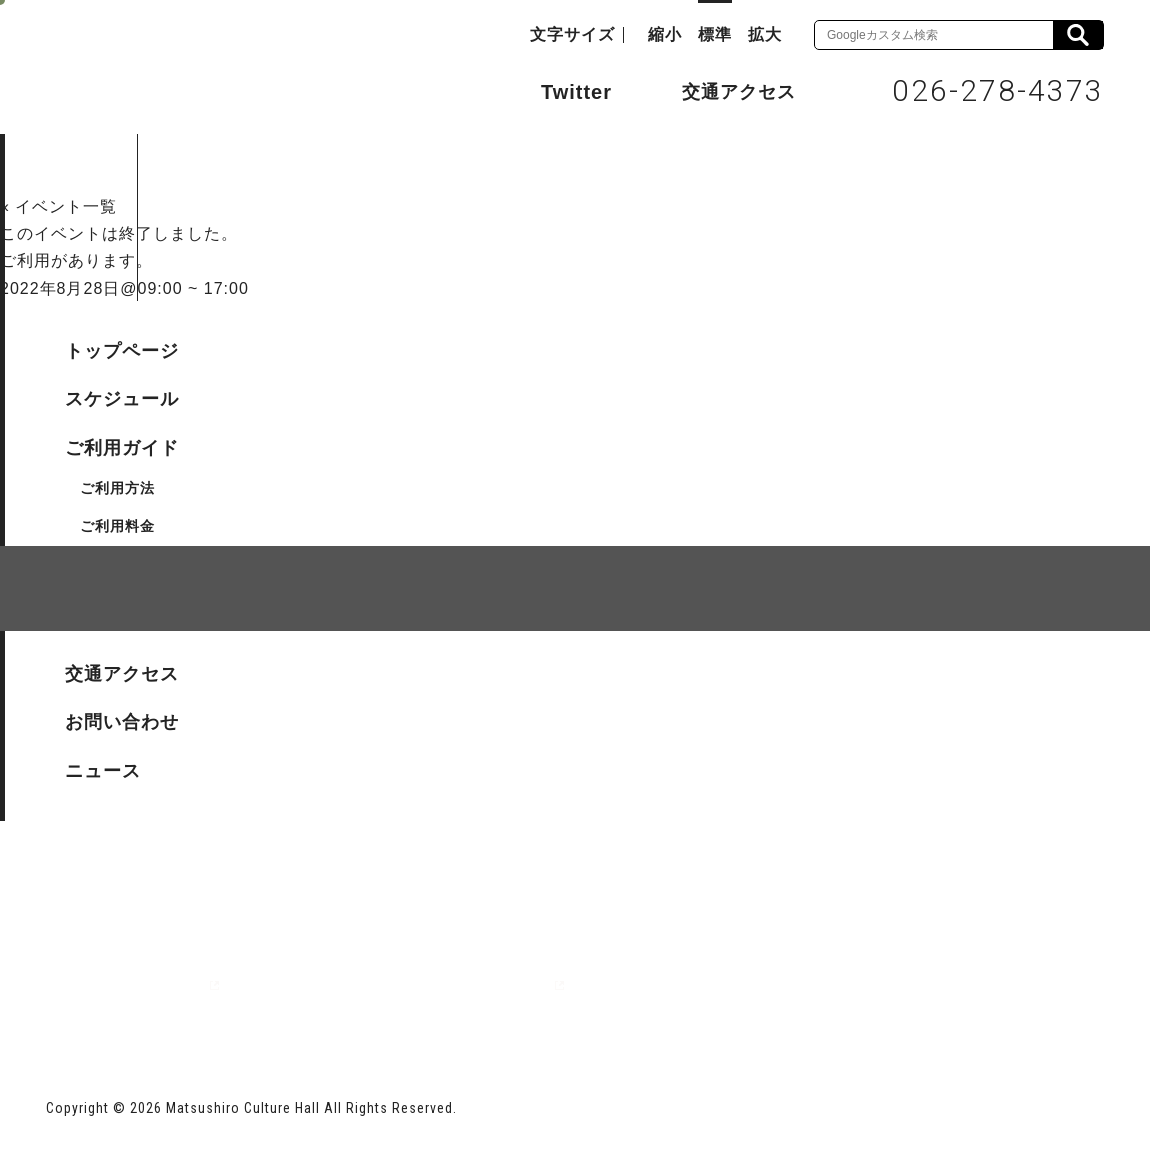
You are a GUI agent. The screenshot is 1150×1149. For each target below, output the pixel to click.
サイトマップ (122, 703)
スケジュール (122, 399)
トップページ (122, 351)
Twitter (556, 90)
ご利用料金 (117, 526)
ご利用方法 (117, 488)
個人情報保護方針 (290, 703)
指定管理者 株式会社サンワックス (408, 985)
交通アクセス (724, 91)
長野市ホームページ (122, 985)
